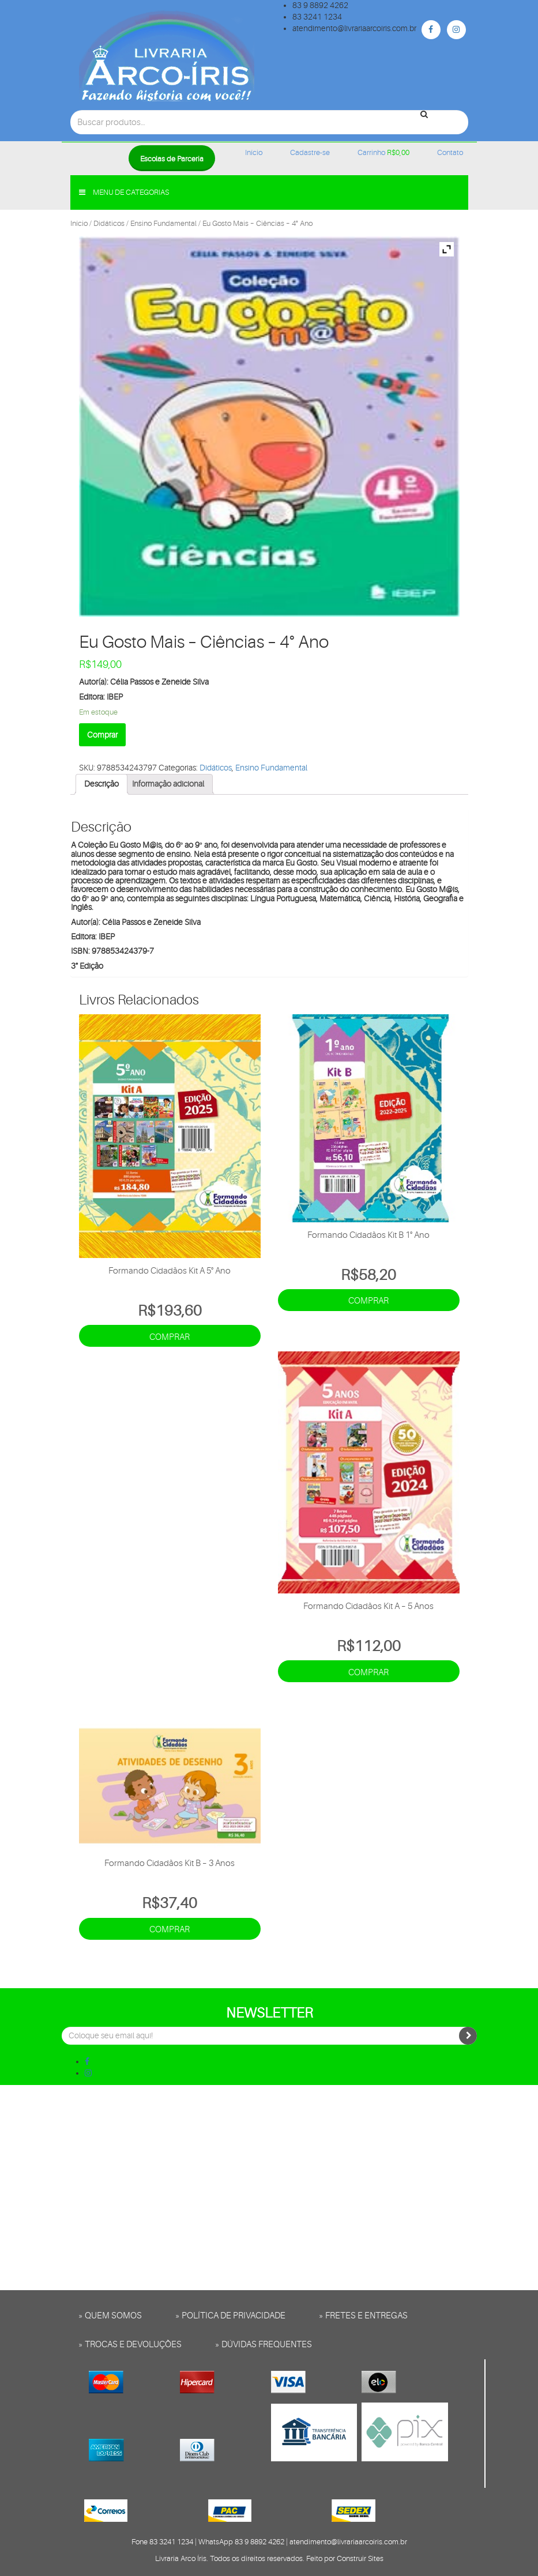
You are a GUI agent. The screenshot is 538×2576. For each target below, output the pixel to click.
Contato (450, 152)
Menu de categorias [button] (124, 192)
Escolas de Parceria (172, 158)
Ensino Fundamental (163, 223)
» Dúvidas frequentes (263, 2345)
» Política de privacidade (230, 2316)
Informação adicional (168, 783)
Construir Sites (360, 2558)
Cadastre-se (310, 152)
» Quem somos (110, 2316)
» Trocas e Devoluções (130, 2345)
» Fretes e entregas (363, 2316)
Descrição (101, 783)
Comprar (102, 734)
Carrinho (383, 152)
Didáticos (109, 223)
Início (253, 152)
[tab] (101, 784)
